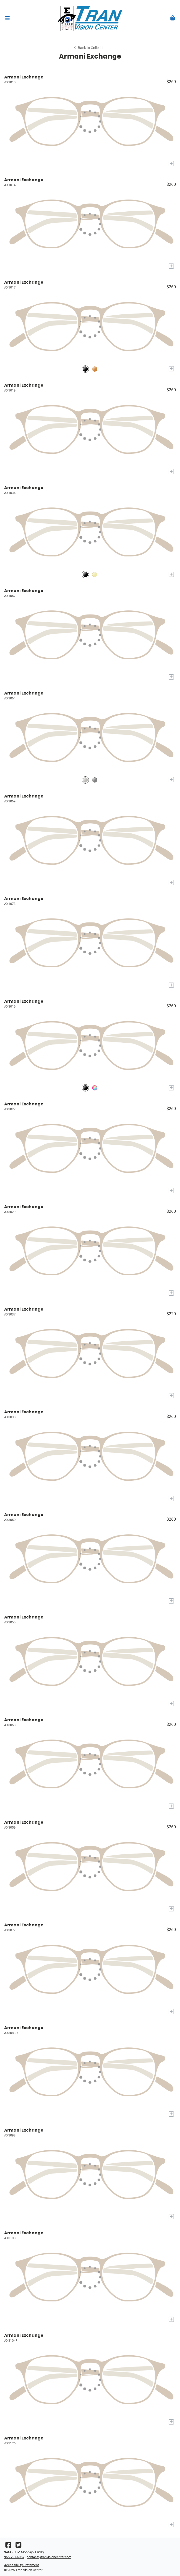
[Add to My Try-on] (171, 163)
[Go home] (90, 18)
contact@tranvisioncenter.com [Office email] (49, 2557)
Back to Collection (90, 48)
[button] (7, 18)
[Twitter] (18, 2546)
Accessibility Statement (21, 2565)
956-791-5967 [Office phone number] (14, 2557)
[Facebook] (8, 2546)
